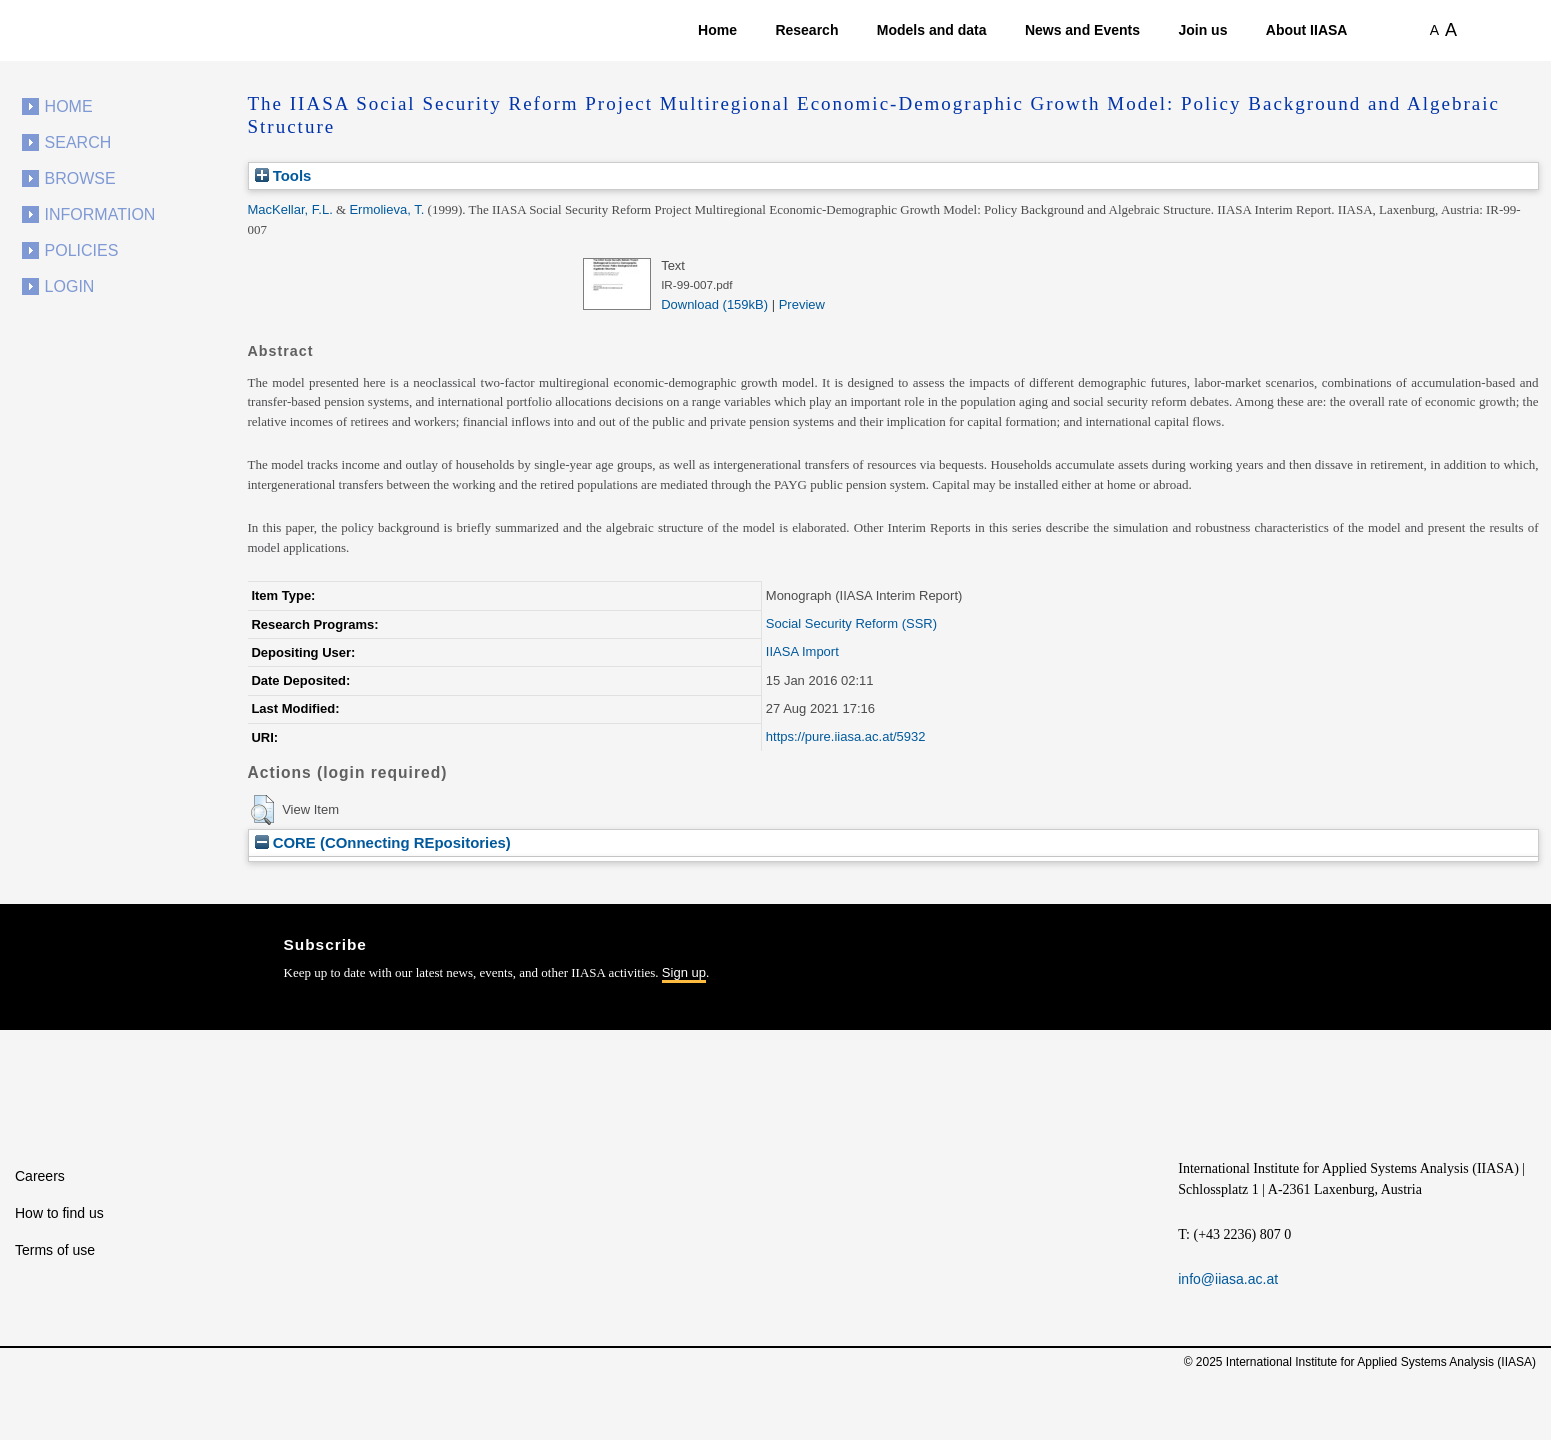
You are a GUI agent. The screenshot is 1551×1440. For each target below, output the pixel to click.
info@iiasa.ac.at (1228, 1279)
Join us (1202, 30)
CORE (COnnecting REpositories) (383, 842)
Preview (802, 304)
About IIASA (1307, 30)
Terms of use (55, 1250)
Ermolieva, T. (386, 209)
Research (806, 30)
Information (100, 214)
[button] (262, 810)
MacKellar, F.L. (290, 209)
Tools (283, 175)
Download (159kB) (714, 304)
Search (78, 142)
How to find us (59, 1213)
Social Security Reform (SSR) (851, 623)
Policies (82, 250)
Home (717, 30)
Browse (80, 178)
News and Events (1082, 30)
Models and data (932, 30)
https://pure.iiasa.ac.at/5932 (846, 736)
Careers (40, 1176)
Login (70, 286)
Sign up (684, 972)
